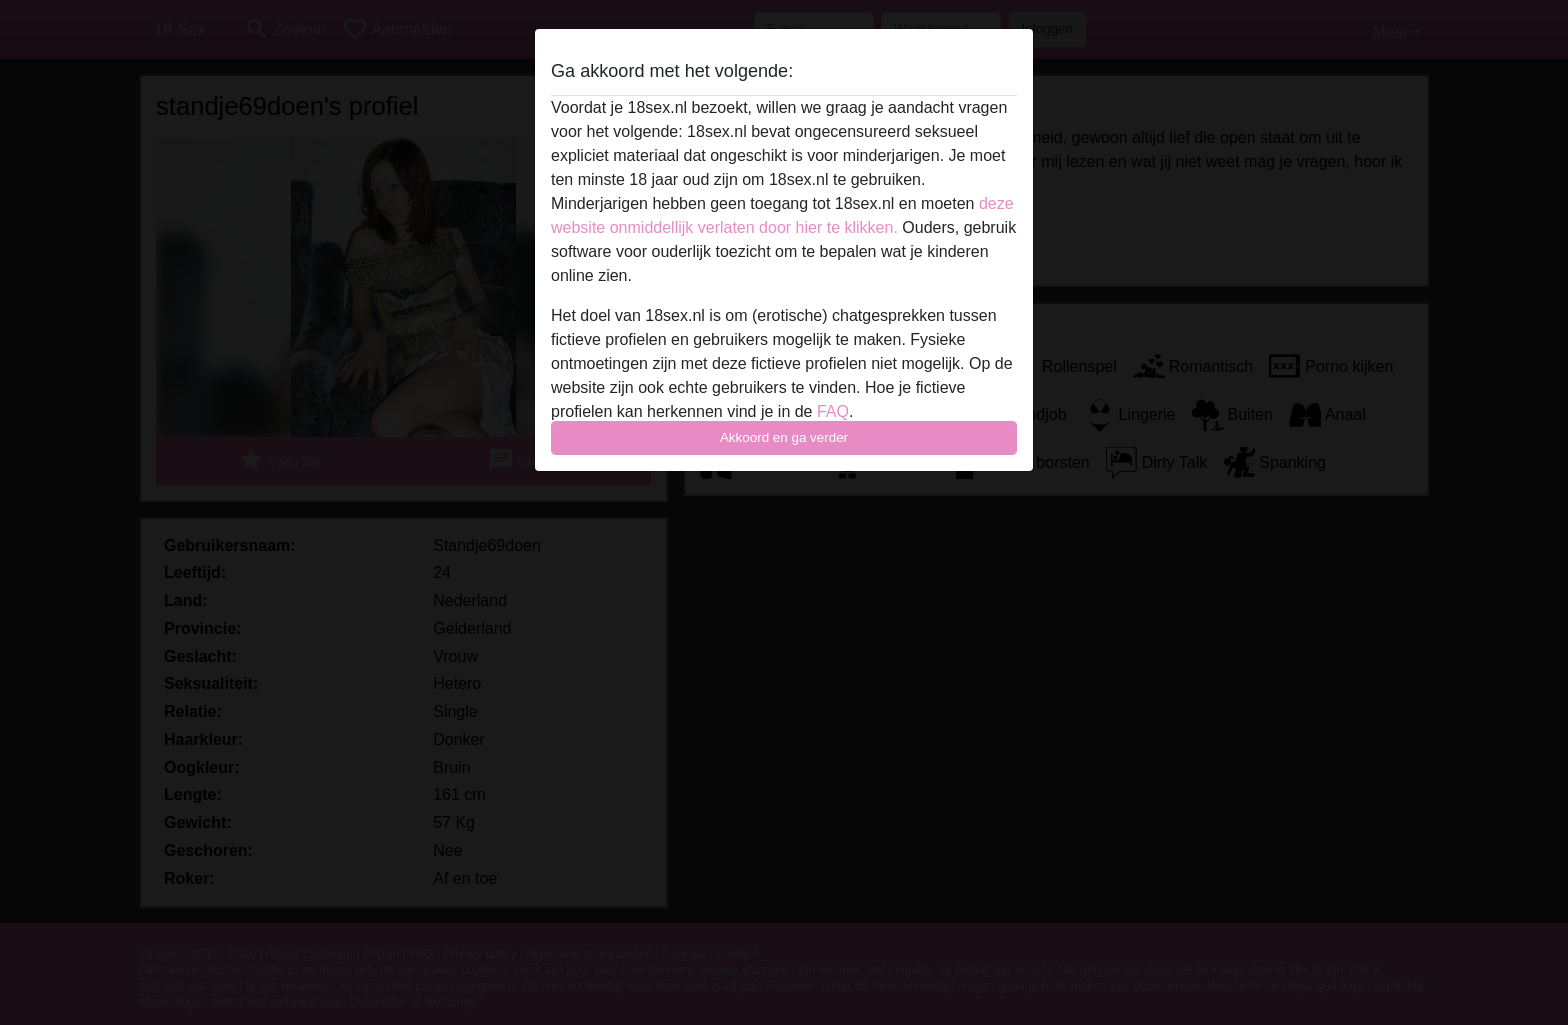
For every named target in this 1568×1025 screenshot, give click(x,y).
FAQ (833, 411)
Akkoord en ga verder (784, 437)
